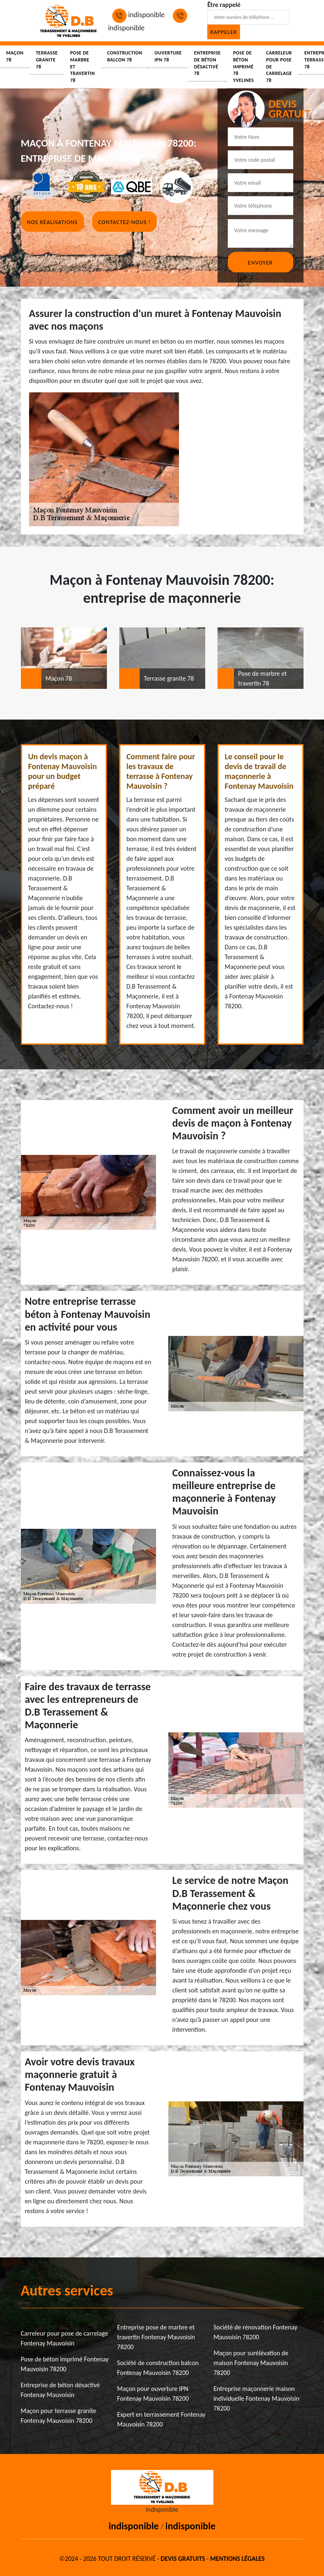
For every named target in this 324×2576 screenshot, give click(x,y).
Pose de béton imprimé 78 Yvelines (243, 66)
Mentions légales (237, 2558)
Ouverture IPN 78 (167, 56)
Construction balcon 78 (125, 56)
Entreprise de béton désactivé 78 (207, 63)
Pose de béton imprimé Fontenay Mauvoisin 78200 (65, 2364)
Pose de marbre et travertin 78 (82, 66)
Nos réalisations (52, 222)
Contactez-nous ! (124, 222)
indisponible (138, 14)
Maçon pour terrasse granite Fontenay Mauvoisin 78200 (58, 2415)
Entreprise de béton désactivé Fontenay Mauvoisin (60, 2390)
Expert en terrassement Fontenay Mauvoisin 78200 (161, 2419)
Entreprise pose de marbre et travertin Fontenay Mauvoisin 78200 (156, 2337)
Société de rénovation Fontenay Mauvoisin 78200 (255, 2332)
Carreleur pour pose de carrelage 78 (279, 66)
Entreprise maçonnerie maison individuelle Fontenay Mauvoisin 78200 (256, 2398)
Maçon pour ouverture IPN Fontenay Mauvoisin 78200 (153, 2393)
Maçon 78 (14, 56)
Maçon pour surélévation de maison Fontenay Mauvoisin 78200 (250, 2363)
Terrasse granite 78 (47, 60)
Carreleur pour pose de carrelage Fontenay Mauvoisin (64, 2338)
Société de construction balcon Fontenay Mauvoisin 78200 (158, 2368)
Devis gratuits (183, 2558)
